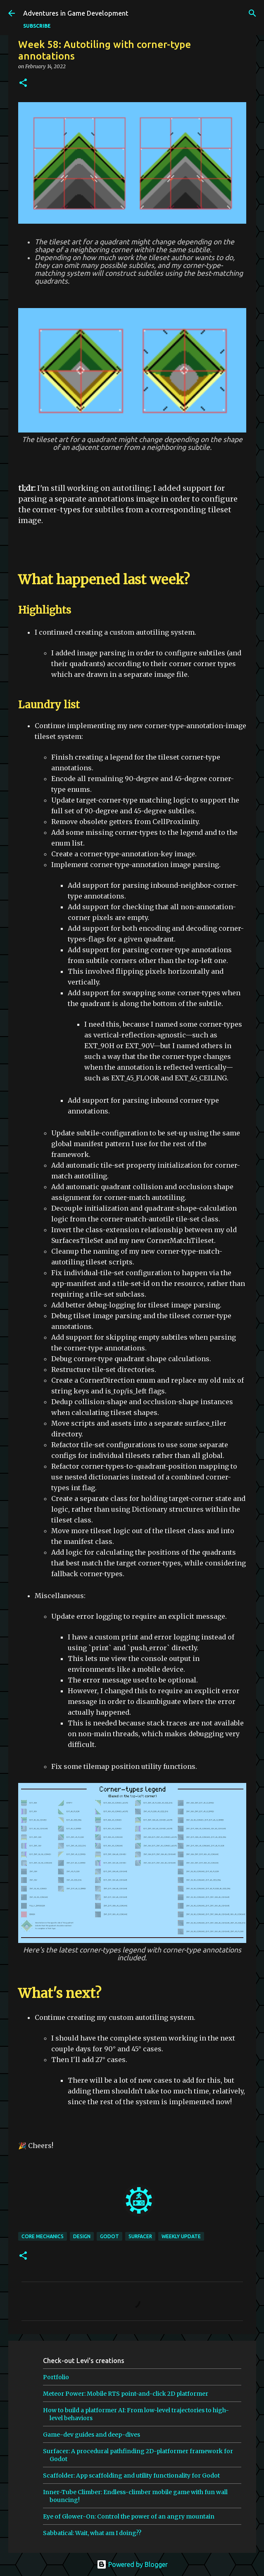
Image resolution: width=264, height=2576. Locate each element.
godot (109, 2236)
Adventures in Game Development (75, 13)
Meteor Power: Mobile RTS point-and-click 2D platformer (125, 2393)
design (81, 2236)
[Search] (252, 13)
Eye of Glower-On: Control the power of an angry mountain (128, 2516)
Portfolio (56, 2377)
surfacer (140, 2236)
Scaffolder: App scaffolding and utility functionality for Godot (131, 2475)
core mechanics (42, 2236)
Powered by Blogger (132, 2564)
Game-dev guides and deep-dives (91, 2434)
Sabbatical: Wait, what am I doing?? (92, 2533)
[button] (23, 83)
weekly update (181, 2236)
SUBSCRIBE (37, 26)
